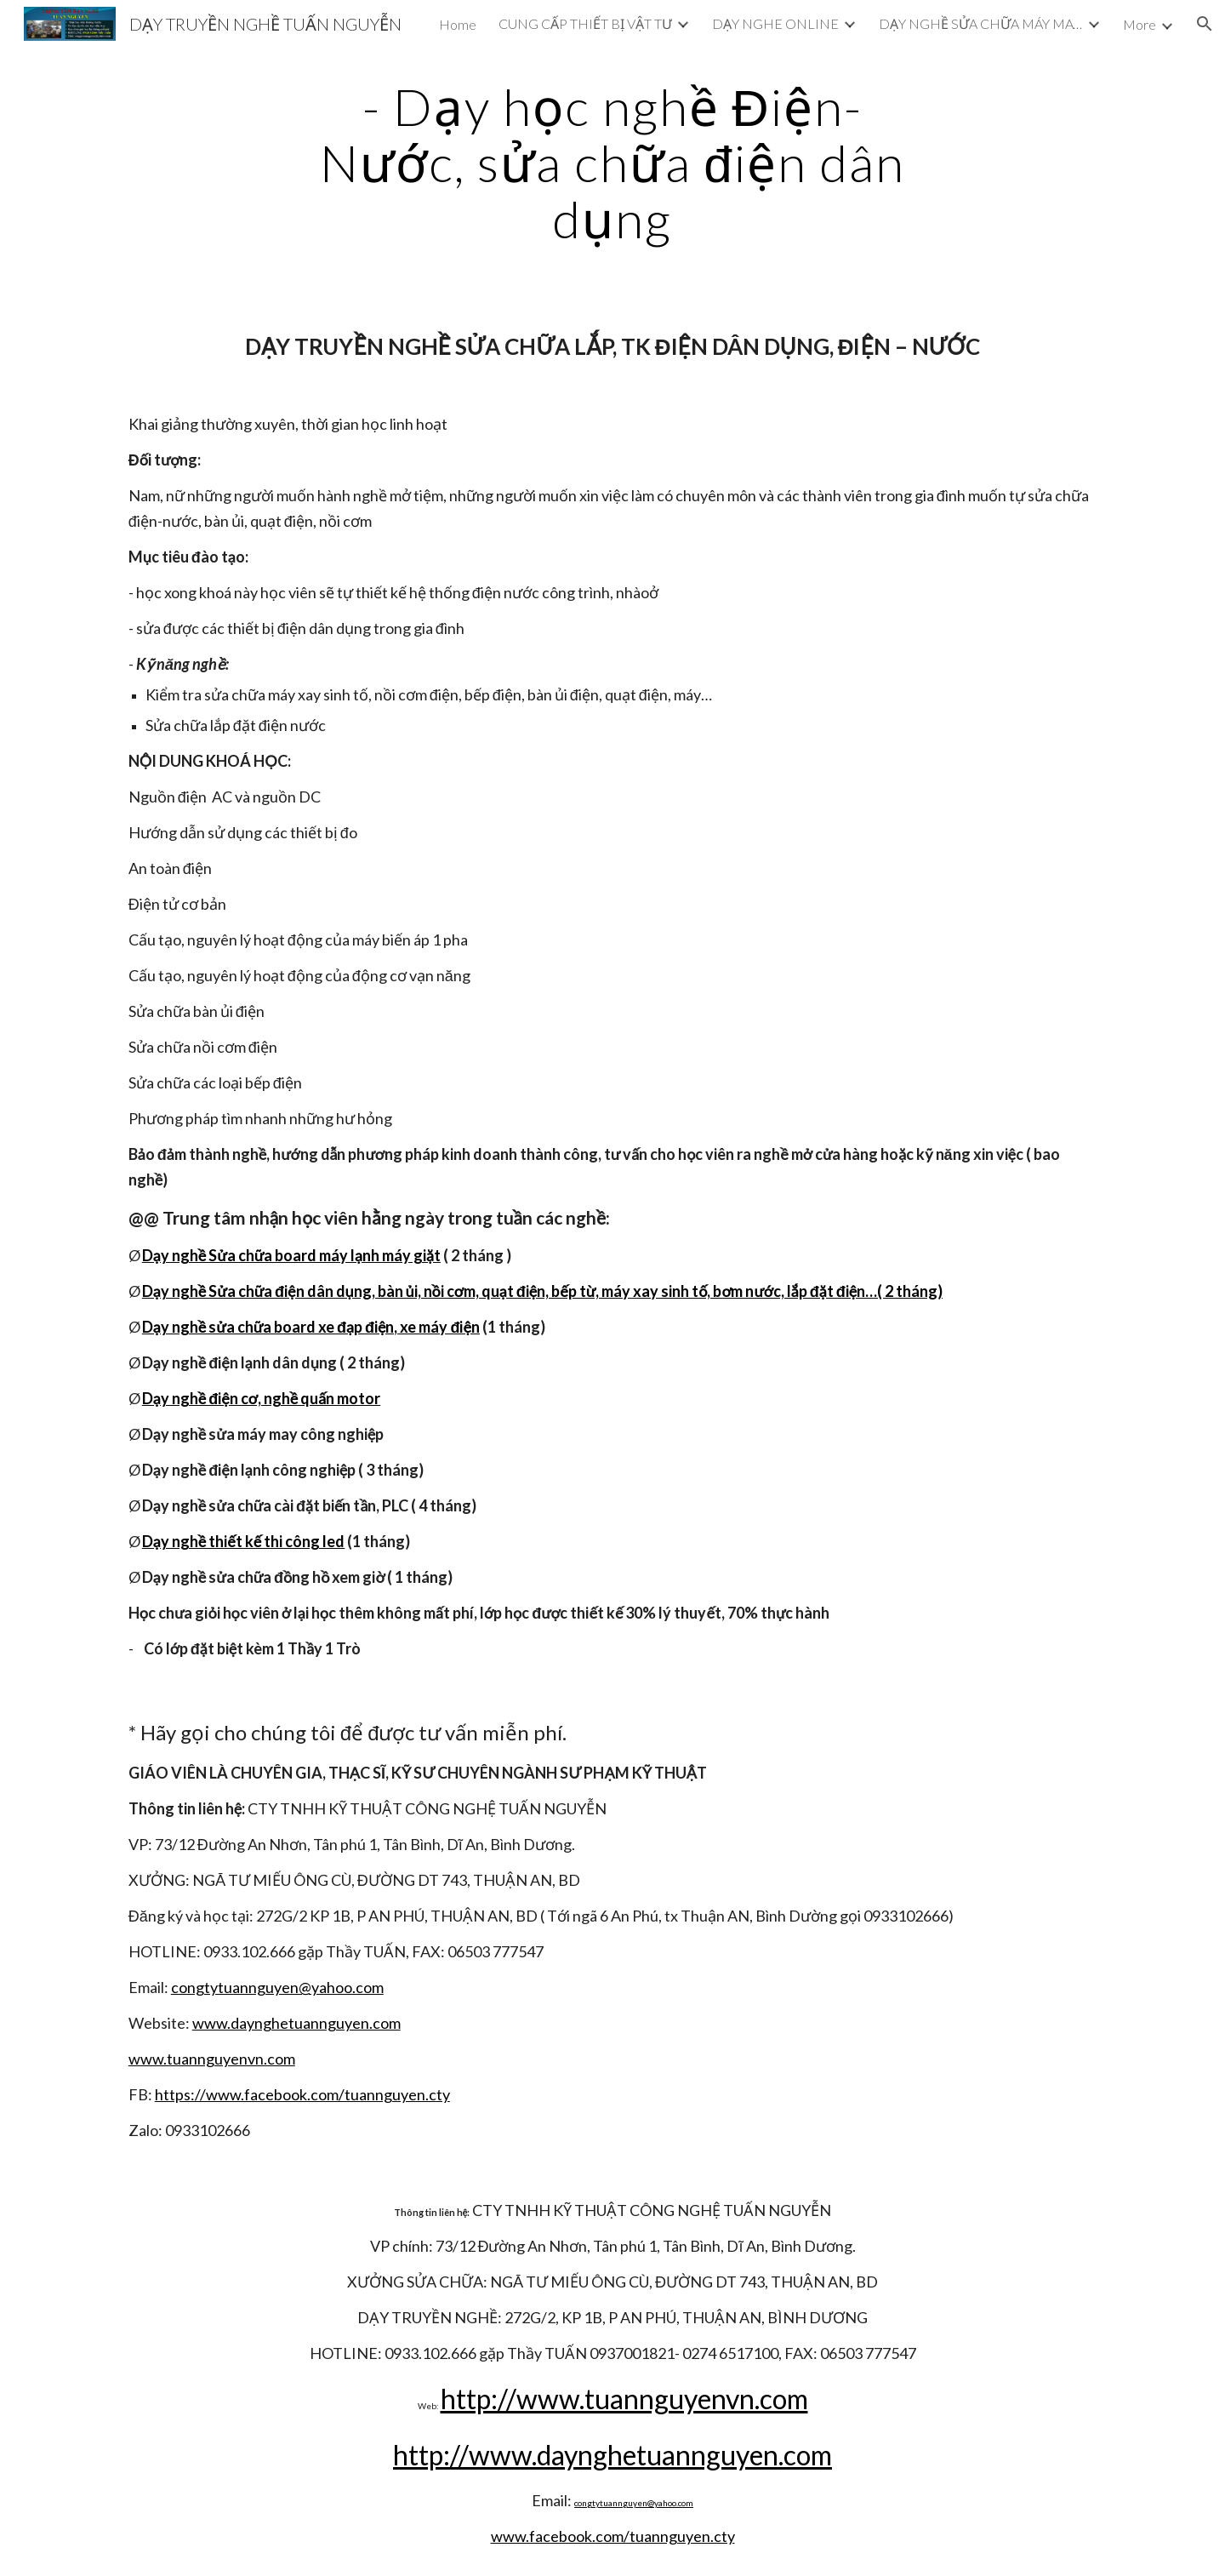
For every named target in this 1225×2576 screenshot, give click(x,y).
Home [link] (457, 24)
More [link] (1139, 24)
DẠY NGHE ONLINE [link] (775, 23)
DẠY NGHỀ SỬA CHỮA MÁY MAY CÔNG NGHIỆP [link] (981, 23)
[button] (1204, 23)
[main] (612, 162)
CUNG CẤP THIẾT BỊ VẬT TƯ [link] (585, 23)
